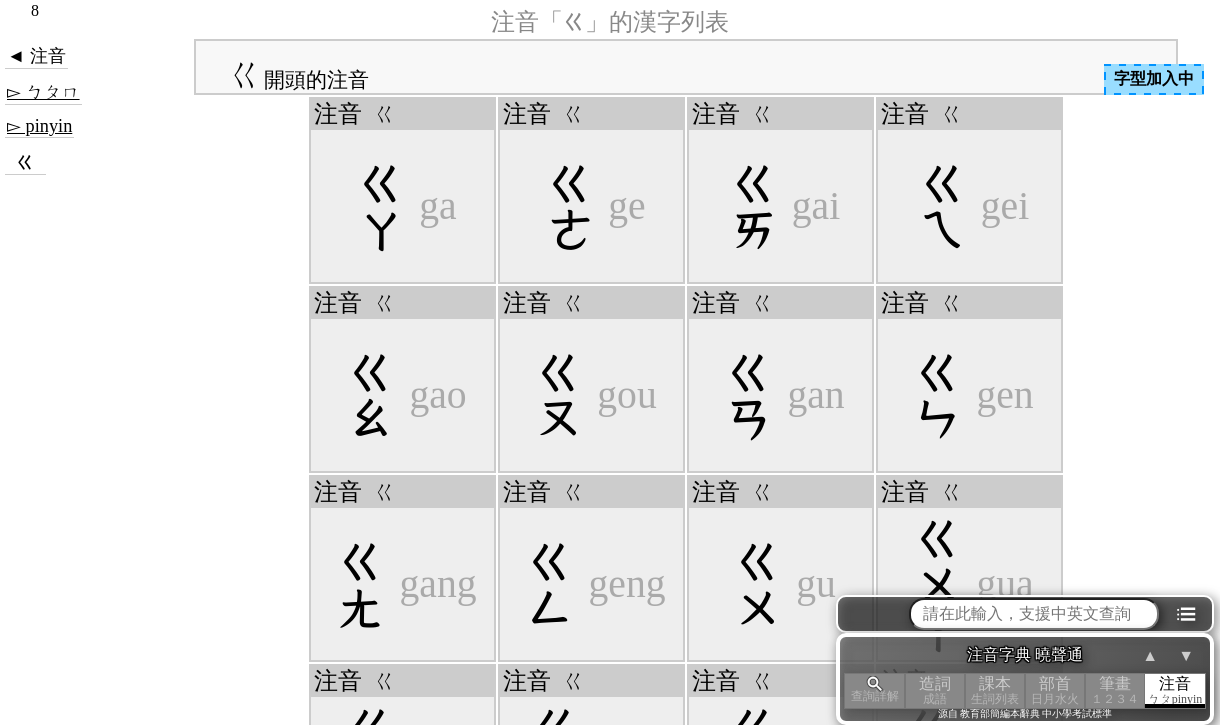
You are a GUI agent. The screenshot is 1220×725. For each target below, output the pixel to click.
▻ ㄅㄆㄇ (43, 92)
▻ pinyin (39, 126)
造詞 (935, 690)
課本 (995, 690)
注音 (1175, 690)
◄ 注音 (36, 56)
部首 (1055, 690)
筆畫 (1115, 690)
